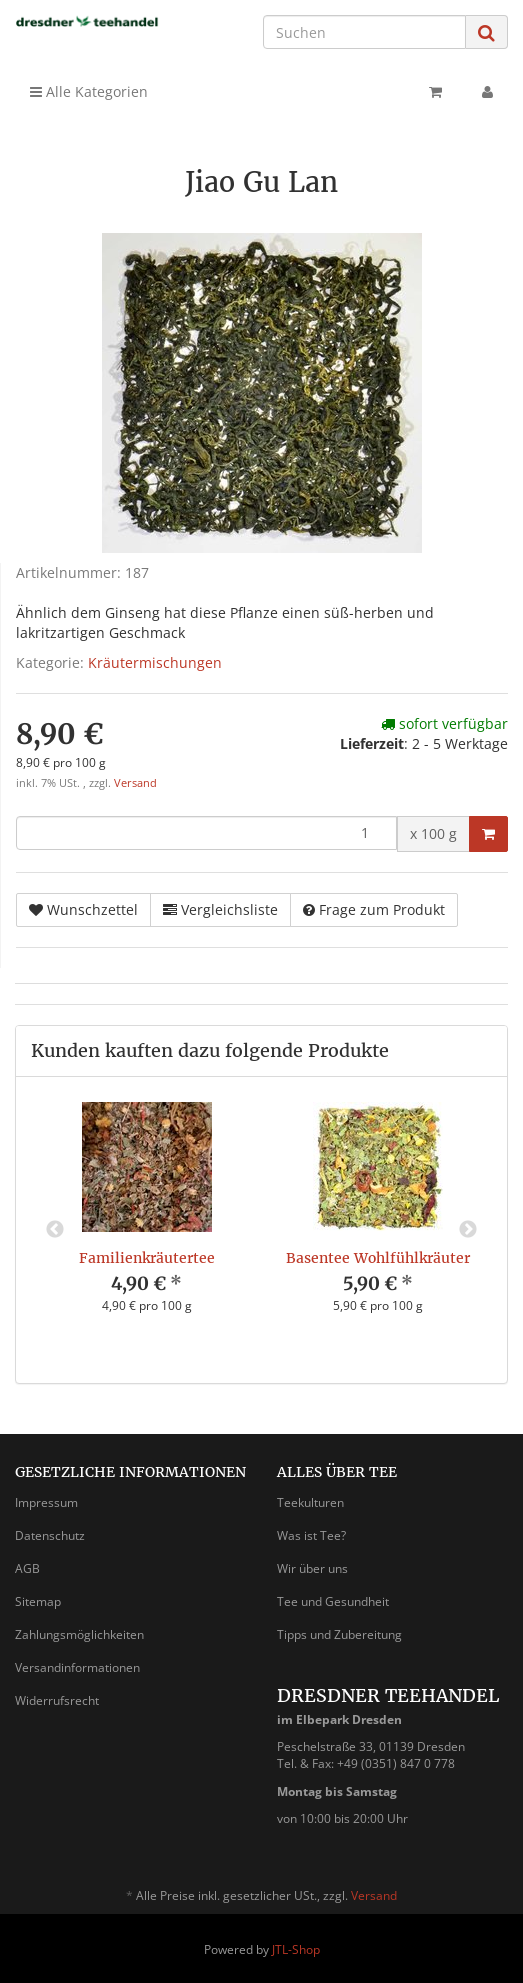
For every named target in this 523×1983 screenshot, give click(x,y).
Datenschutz (50, 1535)
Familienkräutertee (147, 1258)
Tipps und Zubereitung (339, 1634)
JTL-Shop (296, 1949)
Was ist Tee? (311, 1535)
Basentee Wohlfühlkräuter (378, 1258)
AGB (27, 1568)
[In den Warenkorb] (488, 834)
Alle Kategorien (89, 91)
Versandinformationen (77, 1667)
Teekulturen (310, 1502)
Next (468, 1230)
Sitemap (38, 1601)
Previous (55, 1230)
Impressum (46, 1502)
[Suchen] (364, 32)
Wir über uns (312, 1568)
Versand (135, 783)
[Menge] (206, 833)
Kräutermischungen (155, 662)
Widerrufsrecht (57, 1700)
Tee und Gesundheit (333, 1601)
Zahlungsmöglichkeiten (79, 1634)
